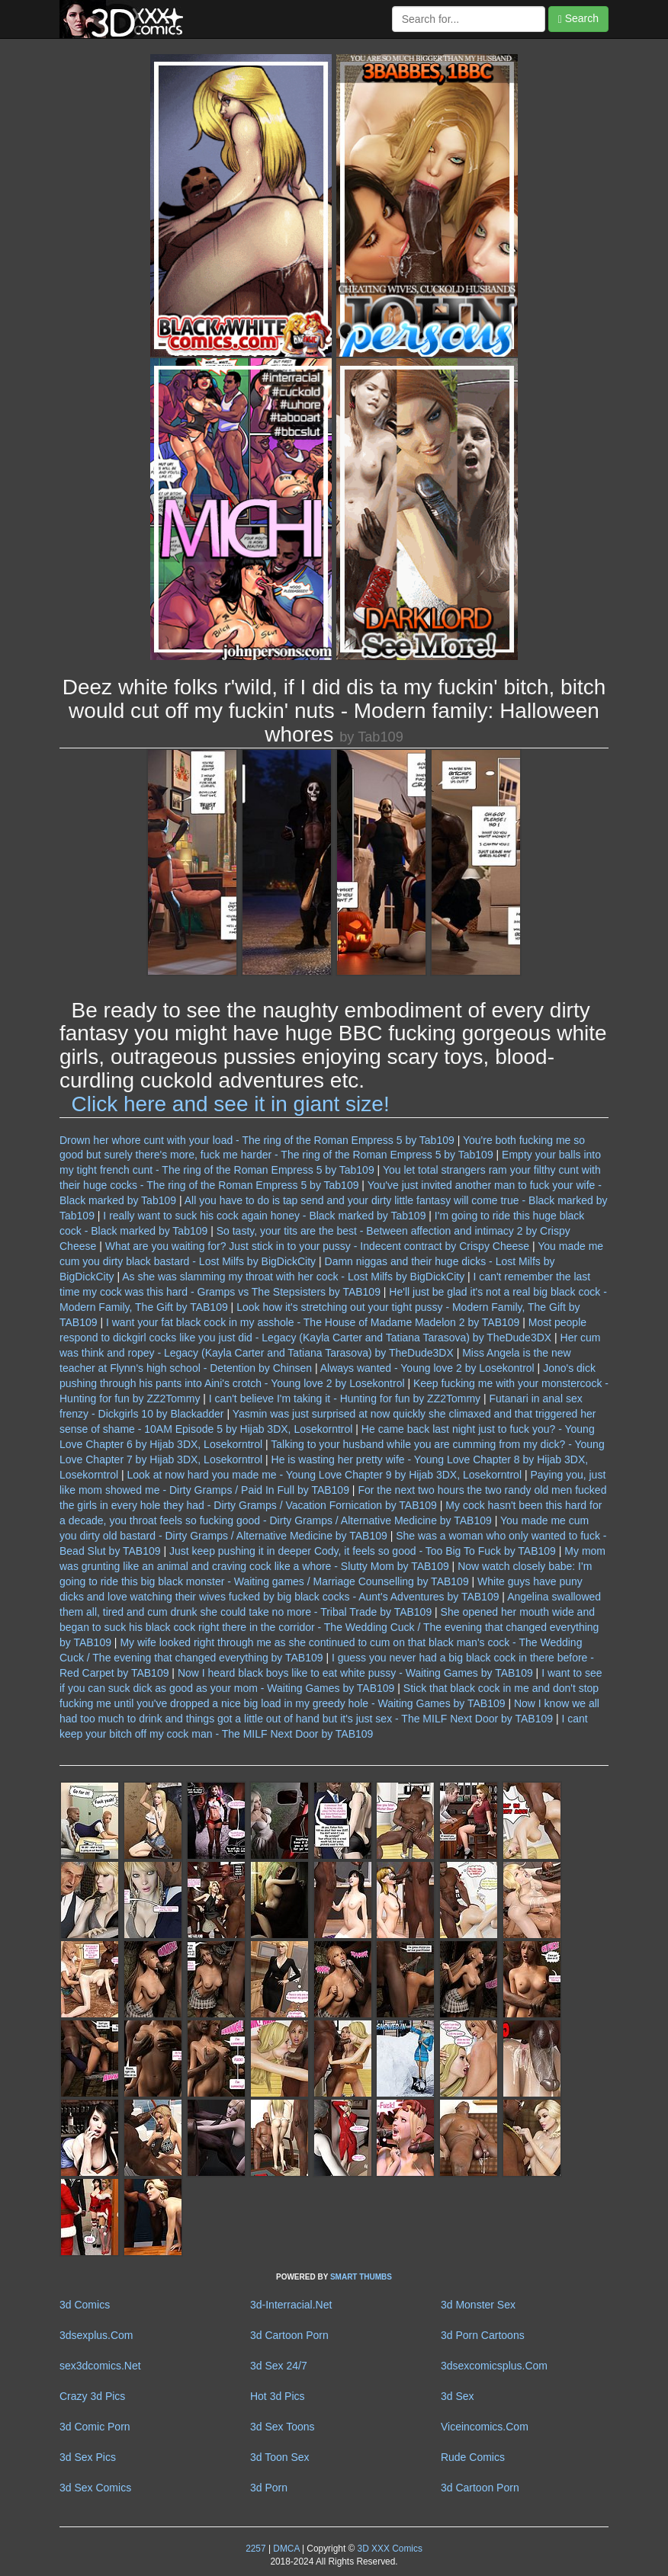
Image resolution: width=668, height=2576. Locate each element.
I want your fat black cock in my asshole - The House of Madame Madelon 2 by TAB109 (312, 1322)
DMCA (286, 2548)
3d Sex (457, 2396)
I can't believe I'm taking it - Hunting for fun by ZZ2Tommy (344, 1398)
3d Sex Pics (87, 2457)
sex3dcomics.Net (100, 2366)
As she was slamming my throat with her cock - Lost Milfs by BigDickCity (293, 1276)
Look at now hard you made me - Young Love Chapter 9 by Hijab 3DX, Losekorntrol (324, 1475)
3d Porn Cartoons (483, 2335)
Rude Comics (473, 2457)
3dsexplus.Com (96, 2335)
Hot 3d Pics (277, 2396)
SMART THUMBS (361, 2277)
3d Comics (84, 2305)
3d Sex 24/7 (278, 2366)
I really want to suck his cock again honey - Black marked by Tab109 (264, 1216)
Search (578, 18)
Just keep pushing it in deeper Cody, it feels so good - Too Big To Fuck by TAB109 (362, 1551)
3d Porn (268, 2487)
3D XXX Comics (388, 2548)
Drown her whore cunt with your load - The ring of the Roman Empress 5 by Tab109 (256, 1140)
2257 (255, 2548)
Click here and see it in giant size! (231, 1104)
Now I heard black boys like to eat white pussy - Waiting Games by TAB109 (355, 1673)
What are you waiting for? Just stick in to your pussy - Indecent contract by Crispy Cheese (317, 1246)
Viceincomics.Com (484, 2427)
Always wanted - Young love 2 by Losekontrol (427, 1368)
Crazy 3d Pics (92, 2396)
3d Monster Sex (478, 2305)
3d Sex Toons (282, 2427)
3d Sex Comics (95, 2487)
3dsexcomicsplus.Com (494, 2366)
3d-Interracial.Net (291, 2305)
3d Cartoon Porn (289, 2335)
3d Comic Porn (94, 2427)
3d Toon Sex (280, 2457)
